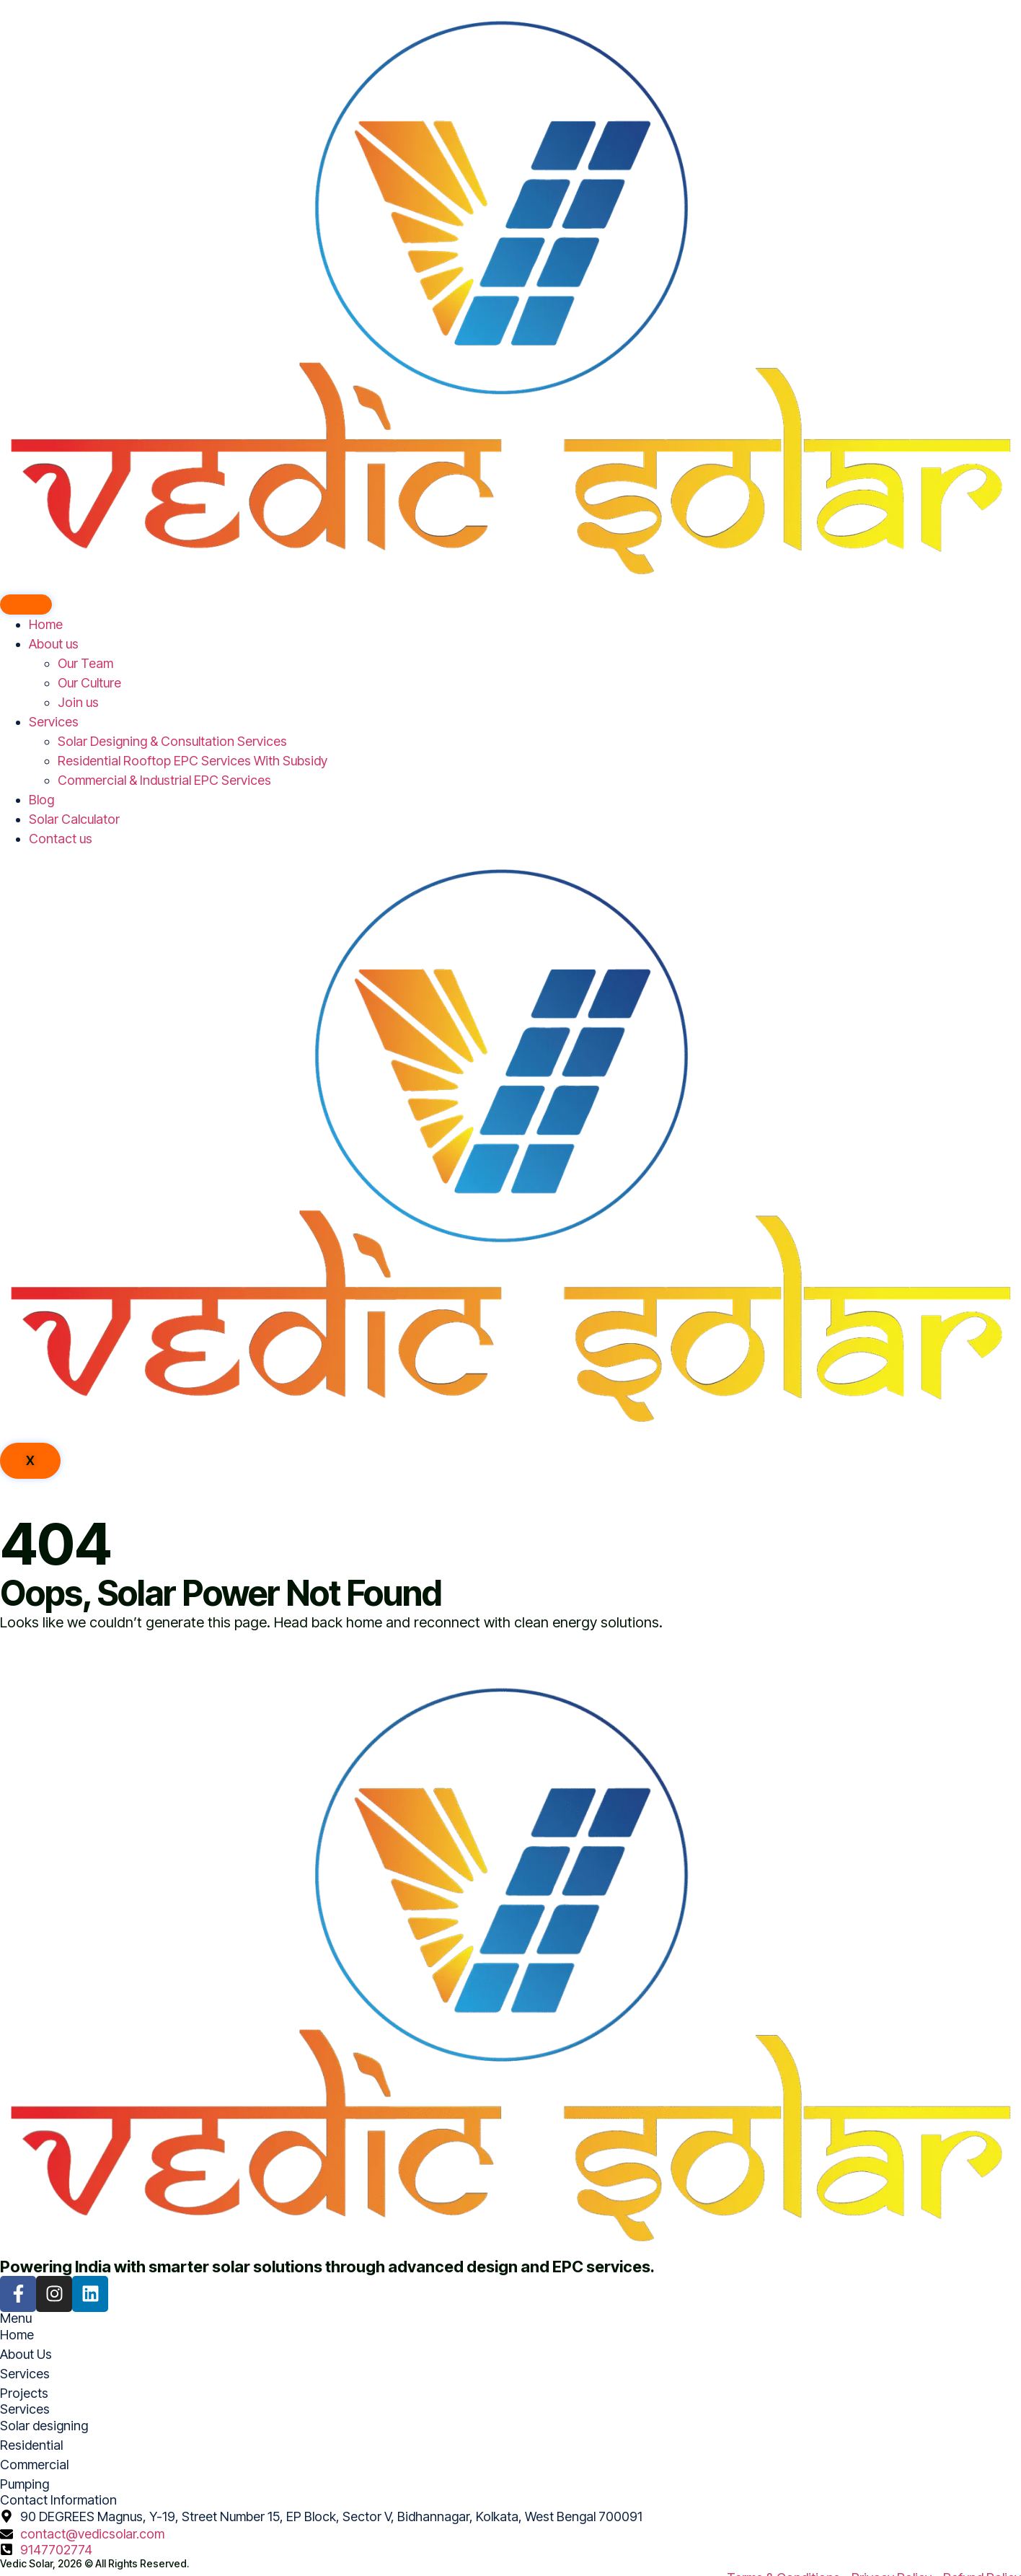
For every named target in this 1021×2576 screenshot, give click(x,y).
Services (54, 721)
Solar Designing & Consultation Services (172, 741)
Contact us (60, 838)
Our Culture (89, 682)
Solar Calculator (74, 819)
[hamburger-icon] (26, 604)
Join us (78, 702)
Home (46, 624)
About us (54, 643)
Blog (41, 799)
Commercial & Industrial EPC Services (164, 780)
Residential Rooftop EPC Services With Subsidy (192, 760)
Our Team (85, 663)
